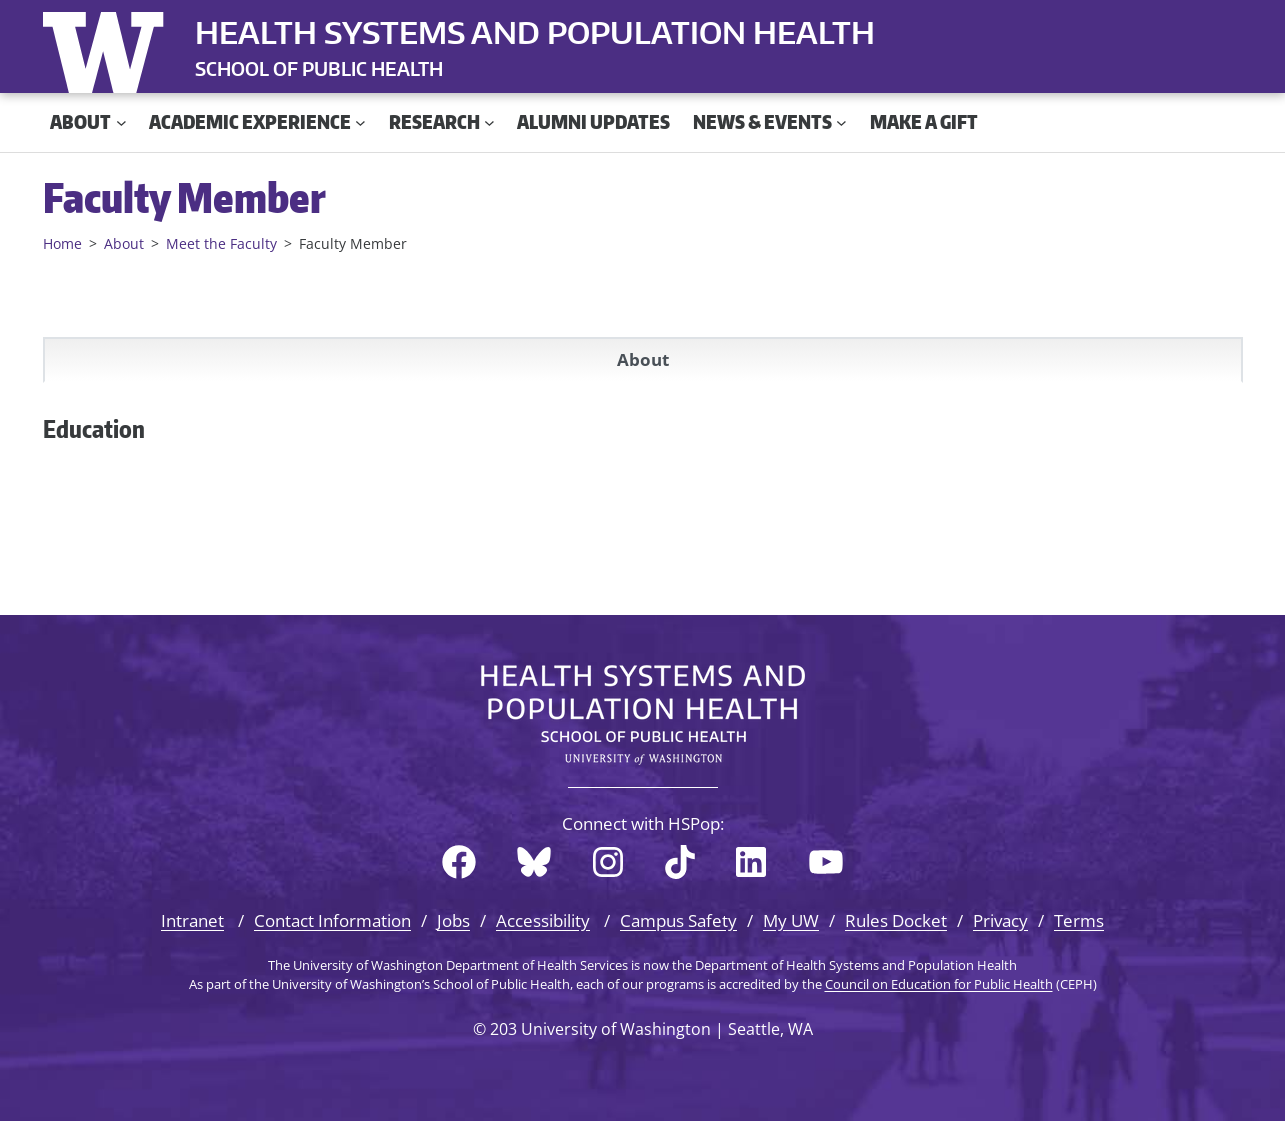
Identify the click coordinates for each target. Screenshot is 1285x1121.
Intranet (192, 920)
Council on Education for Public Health (939, 984)
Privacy (1000, 920)
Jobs (453, 920)
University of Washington (108, 48)
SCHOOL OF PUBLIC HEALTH (319, 68)
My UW (791, 920)
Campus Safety (678, 920)
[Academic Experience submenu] (360, 122)
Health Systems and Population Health (535, 32)
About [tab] (643, 359)
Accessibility (543, 920)
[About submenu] (121, 122)
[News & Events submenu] (841, 122)
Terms (1079, 920)
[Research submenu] (489, 122)
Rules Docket (896, 920)
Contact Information (332, 920)
